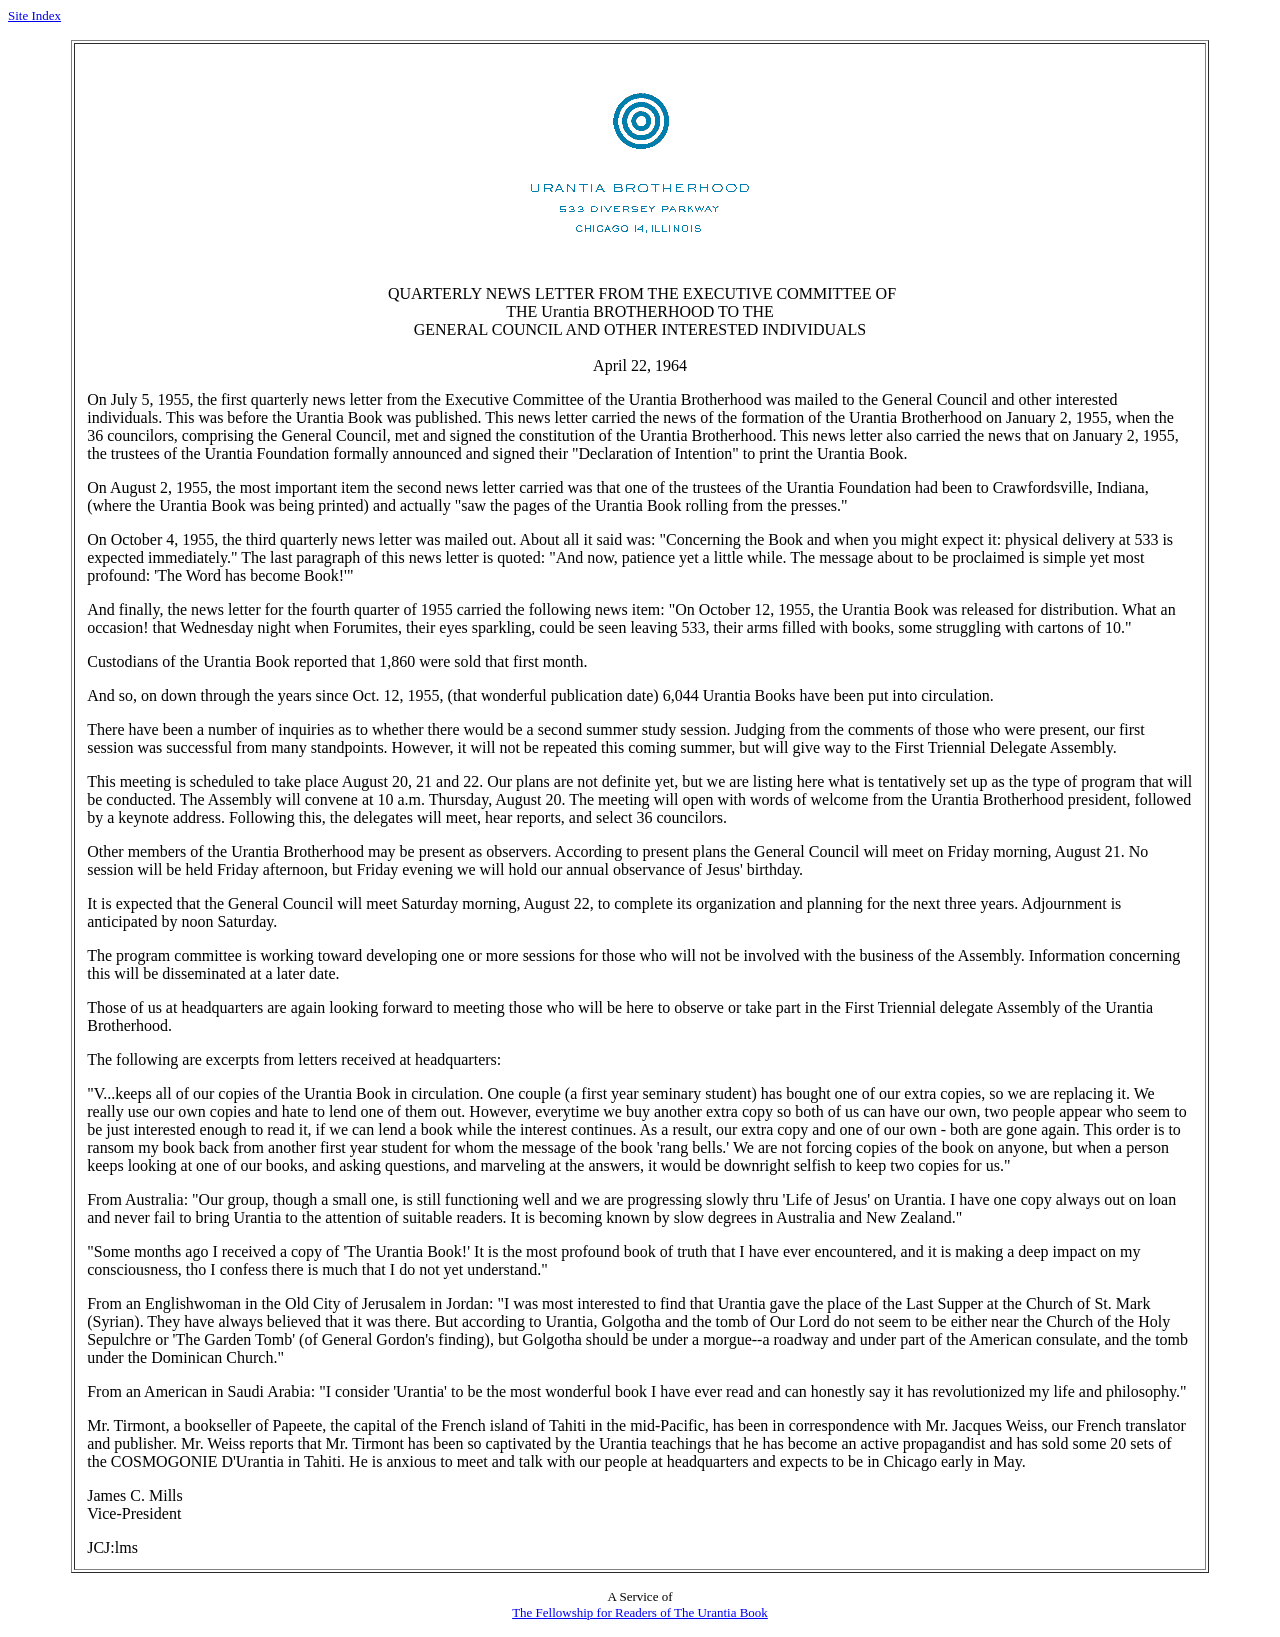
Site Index (34, 15)
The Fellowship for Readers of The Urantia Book (640, 1612)
